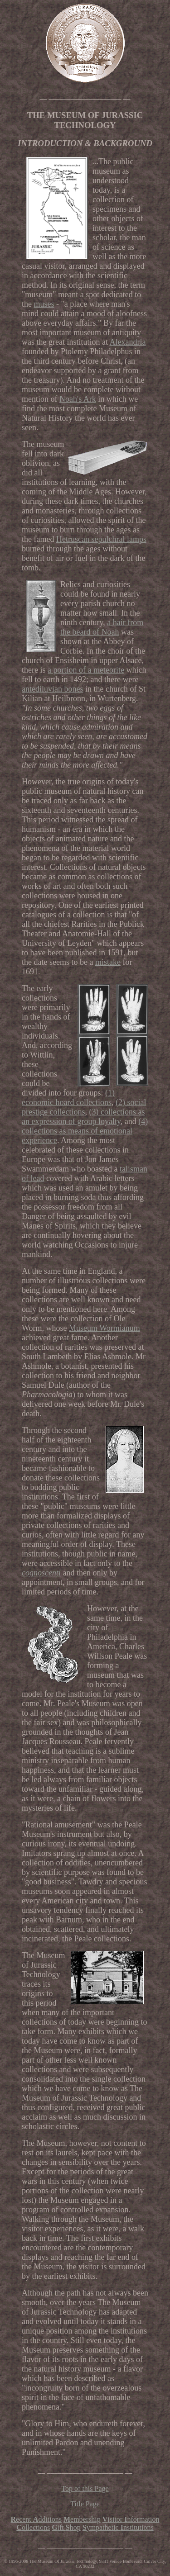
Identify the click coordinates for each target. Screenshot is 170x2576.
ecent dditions (36, 2519)
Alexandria (127, 341)
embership (82, 2519)
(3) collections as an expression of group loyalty (83, 1116)
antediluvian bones (52, 688)
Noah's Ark (77, 398)
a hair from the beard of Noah (101, 627)
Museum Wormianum (104, 1328)
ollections (33, 2527)
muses (44, 303)
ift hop (66, 2527)
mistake (108, 962)
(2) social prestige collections (84, 1107)
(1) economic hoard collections (68, 1097)
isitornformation (131, 2519)
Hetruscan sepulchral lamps (101, 539)
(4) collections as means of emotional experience (85, 1131)
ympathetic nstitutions (118, 2527)
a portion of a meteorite (86, 669)
